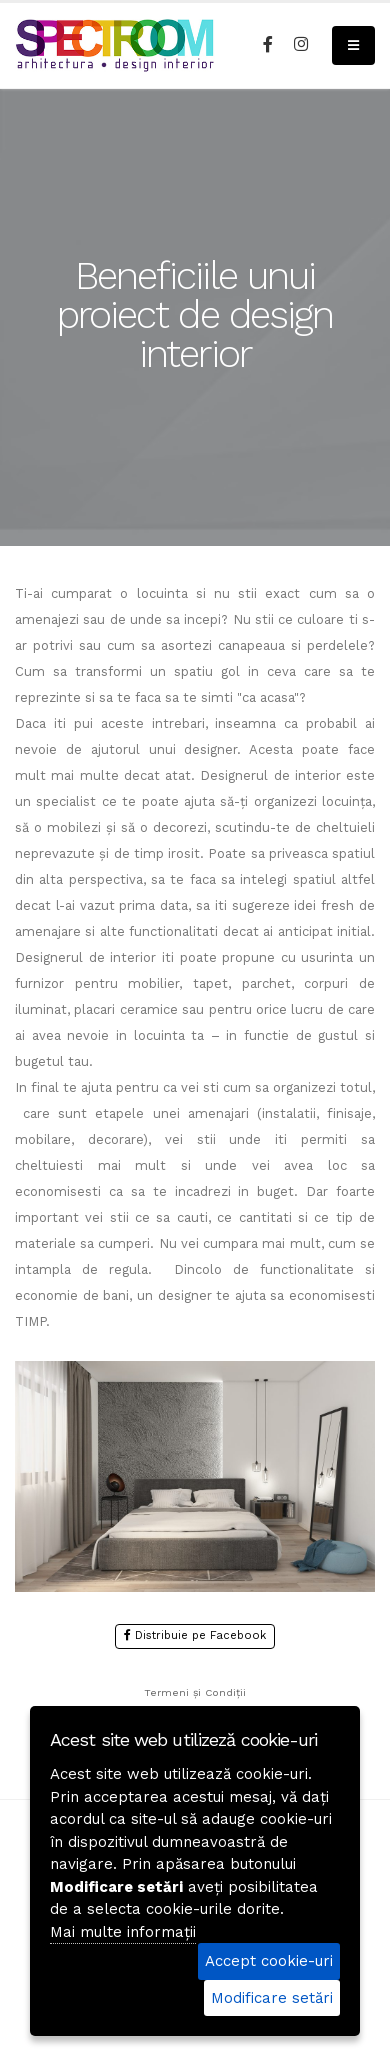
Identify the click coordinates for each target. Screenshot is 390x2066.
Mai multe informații (123, 1932)
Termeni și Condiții (195, 1692)
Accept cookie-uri (269, 1961)
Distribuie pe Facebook (195, 1635)
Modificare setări (272, 1998)
